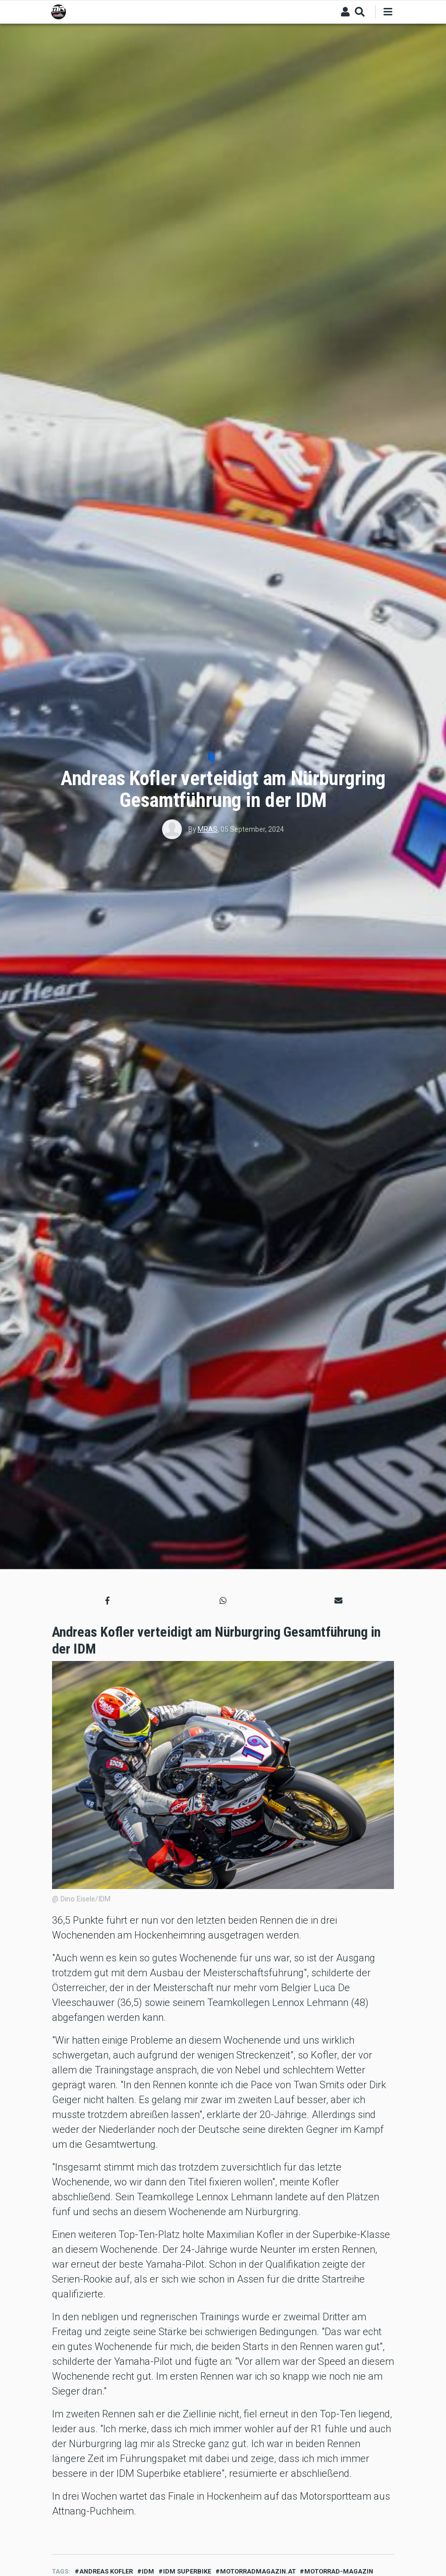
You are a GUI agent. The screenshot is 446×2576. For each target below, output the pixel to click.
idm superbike (187, 2571)
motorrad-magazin (338, 2571)
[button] (107, 1600)
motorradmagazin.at (258, 2571)
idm (148, 2571)
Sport (226, 758)
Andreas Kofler (106, 2571)
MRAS (208, 829)
